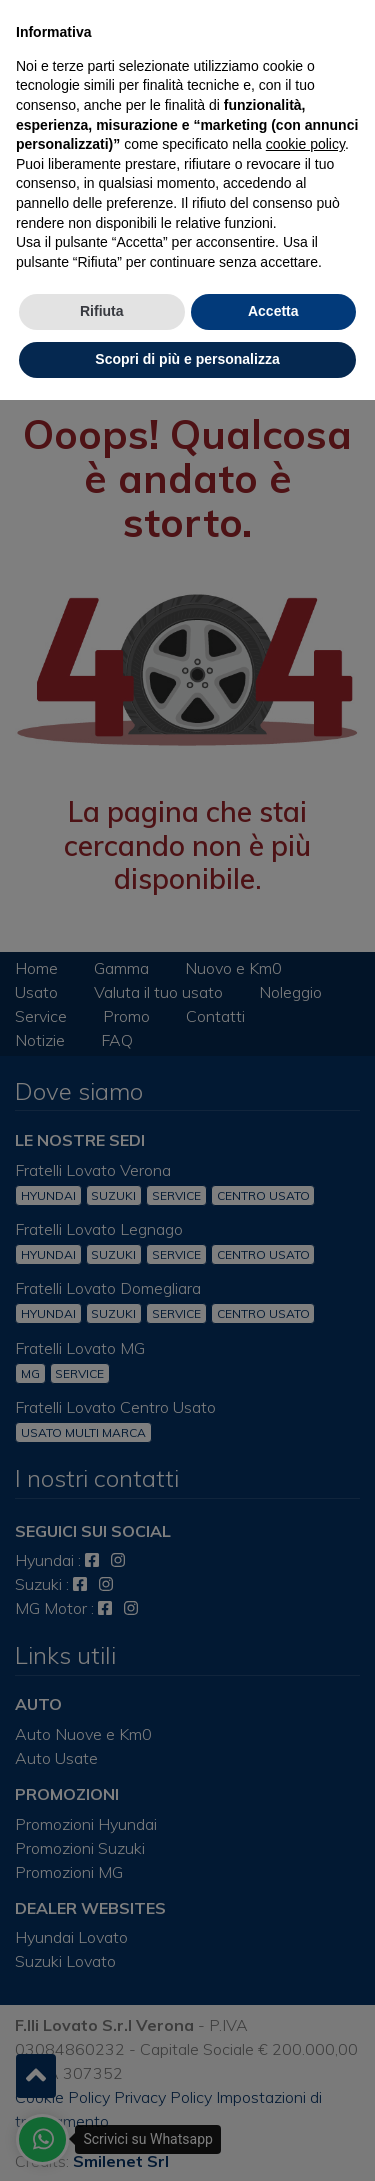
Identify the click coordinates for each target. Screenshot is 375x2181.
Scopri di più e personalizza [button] (187, 359)
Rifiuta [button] (102, 311)
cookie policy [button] (305, 144)
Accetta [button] (273, 311)
